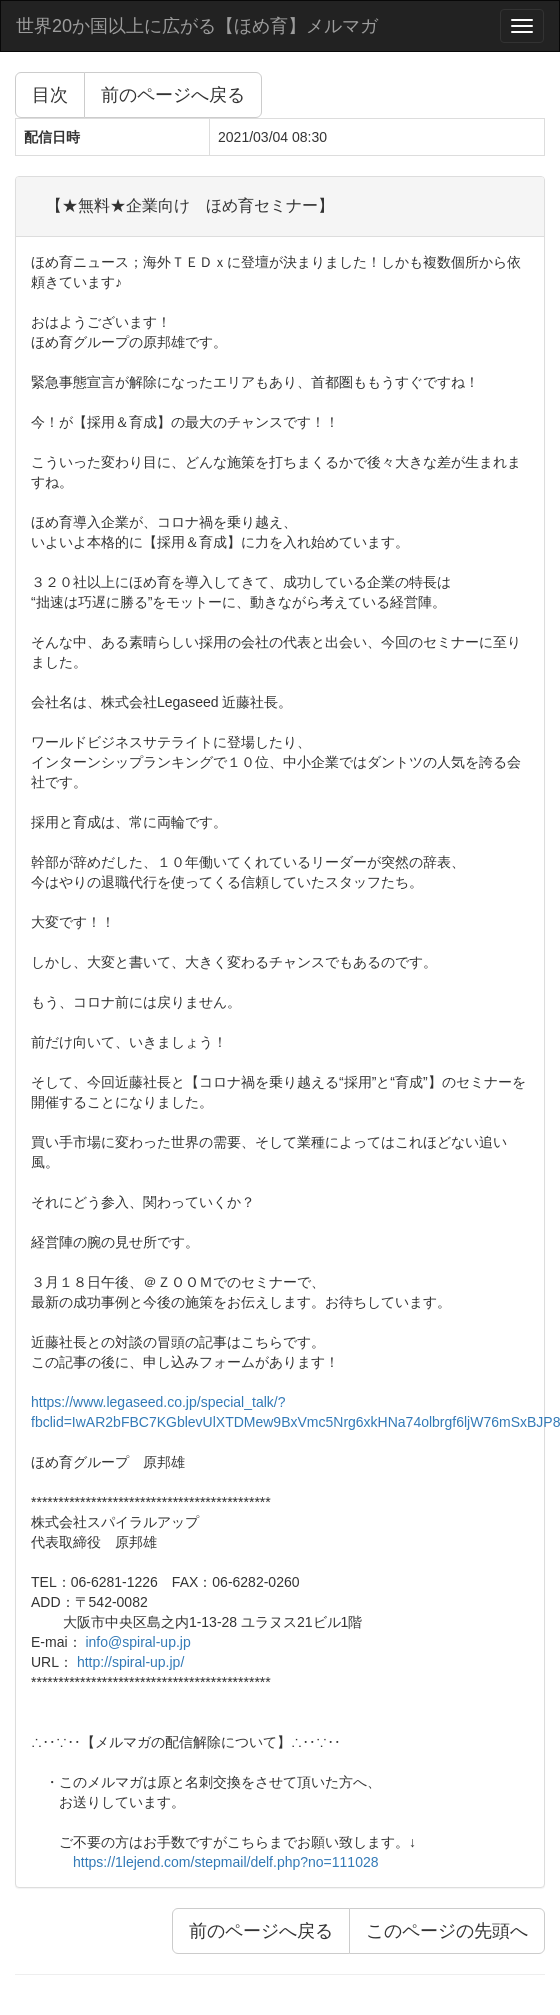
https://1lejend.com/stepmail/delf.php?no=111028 (226, 1862)
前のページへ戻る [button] (173, 95)
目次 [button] (50, 95)
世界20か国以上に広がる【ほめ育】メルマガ (197, 26)
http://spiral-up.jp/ (130, 1662)
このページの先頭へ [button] (447, 1931)
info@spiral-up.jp (137, 1642)
